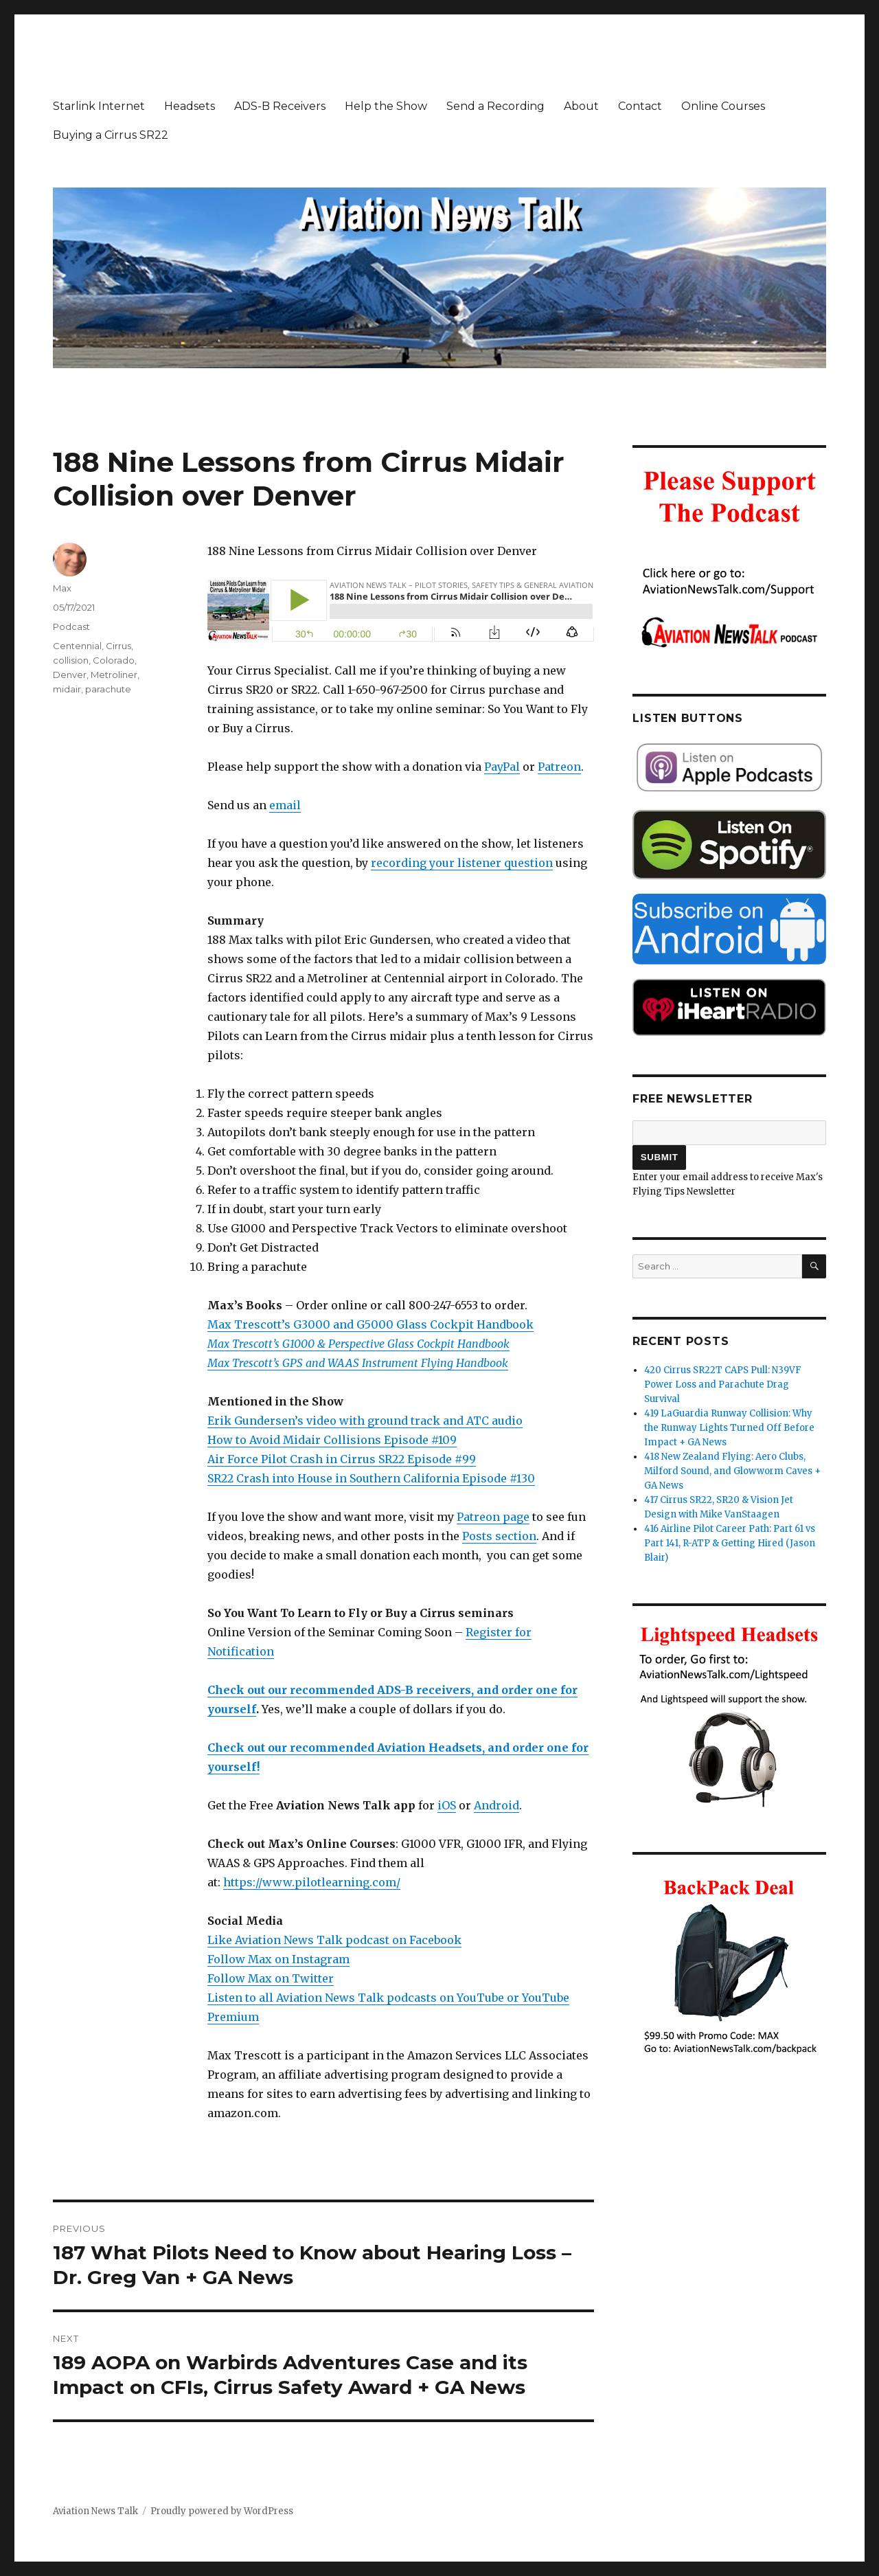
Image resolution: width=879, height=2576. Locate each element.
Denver (70, 674)
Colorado (114, 660)
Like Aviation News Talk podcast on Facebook (334, 1940)
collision (71, 660)
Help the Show (386, 106)
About (581, 106)
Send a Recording (495, 106)
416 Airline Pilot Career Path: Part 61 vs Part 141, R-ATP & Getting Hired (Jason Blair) (729, 1543)
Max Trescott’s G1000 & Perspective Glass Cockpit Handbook (358, 1344)
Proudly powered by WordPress (221, 2511)
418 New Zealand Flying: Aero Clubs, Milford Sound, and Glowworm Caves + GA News (732, 1471)
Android (496, 1805)
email (285, 805)
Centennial (77, 645)
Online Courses (723, 106)
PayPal (502, 766)
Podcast (71, 626)
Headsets (189, 106)
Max (62, 588)
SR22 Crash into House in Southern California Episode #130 (371, 1478)
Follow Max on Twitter (270, 1978)
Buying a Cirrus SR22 (110, 135)
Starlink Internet (99, 106)
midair (67, 688)
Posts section (499, 1536)
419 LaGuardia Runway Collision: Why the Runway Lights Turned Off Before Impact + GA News (729, 1428)
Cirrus (118, 645)
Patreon (559, 766)
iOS (446, 1805)
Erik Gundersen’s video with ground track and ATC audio (365, 1420)
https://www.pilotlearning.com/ (311, 1882)
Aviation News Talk (95, 2511)
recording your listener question (462, 863)
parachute (108, 688)
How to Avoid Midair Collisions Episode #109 (332, 1440)
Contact (640, 106)
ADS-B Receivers (280, 106)
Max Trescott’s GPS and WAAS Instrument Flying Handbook (357, 1363)
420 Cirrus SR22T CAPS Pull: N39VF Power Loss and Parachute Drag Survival (722, 1384)
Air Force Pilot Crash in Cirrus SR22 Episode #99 (341, 1459)
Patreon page (493, 1517)
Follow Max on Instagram (278, 1959)
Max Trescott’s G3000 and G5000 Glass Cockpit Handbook (370, 1324)
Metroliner (114, 674)
